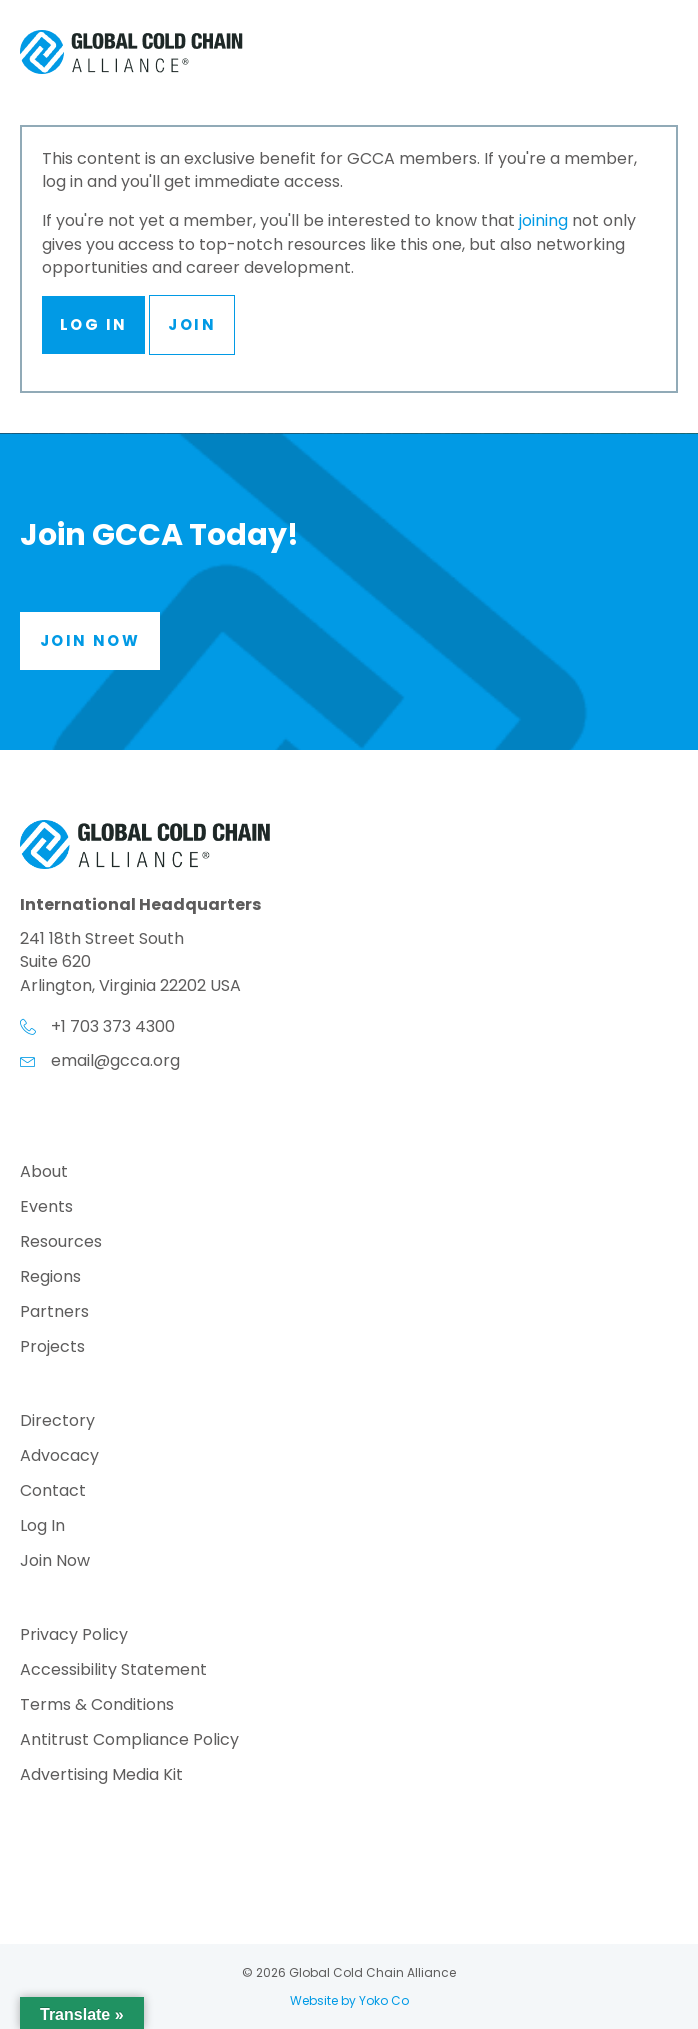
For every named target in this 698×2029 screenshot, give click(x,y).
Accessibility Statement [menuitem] (113, 1671)
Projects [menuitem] (52, 1348)
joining (543, 220)
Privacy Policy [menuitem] (74, 1636)
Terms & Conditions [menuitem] (97, 1706)
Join (192, 324)
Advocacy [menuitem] (59, 1457)
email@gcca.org (115, 1060)
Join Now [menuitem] (55, 1562)
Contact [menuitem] (53, 1492)
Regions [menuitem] (50, 1278)
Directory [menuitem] (57, 1422)
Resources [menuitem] (61, 1243)
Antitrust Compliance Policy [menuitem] (129, 1741)
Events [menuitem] (46, 1208)
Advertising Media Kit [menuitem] (101, 1776)
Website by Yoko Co (349, 2000)
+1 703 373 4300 (113, 1026)
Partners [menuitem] (54, 1313)
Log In (93, 324)
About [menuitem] (44, 1173)
